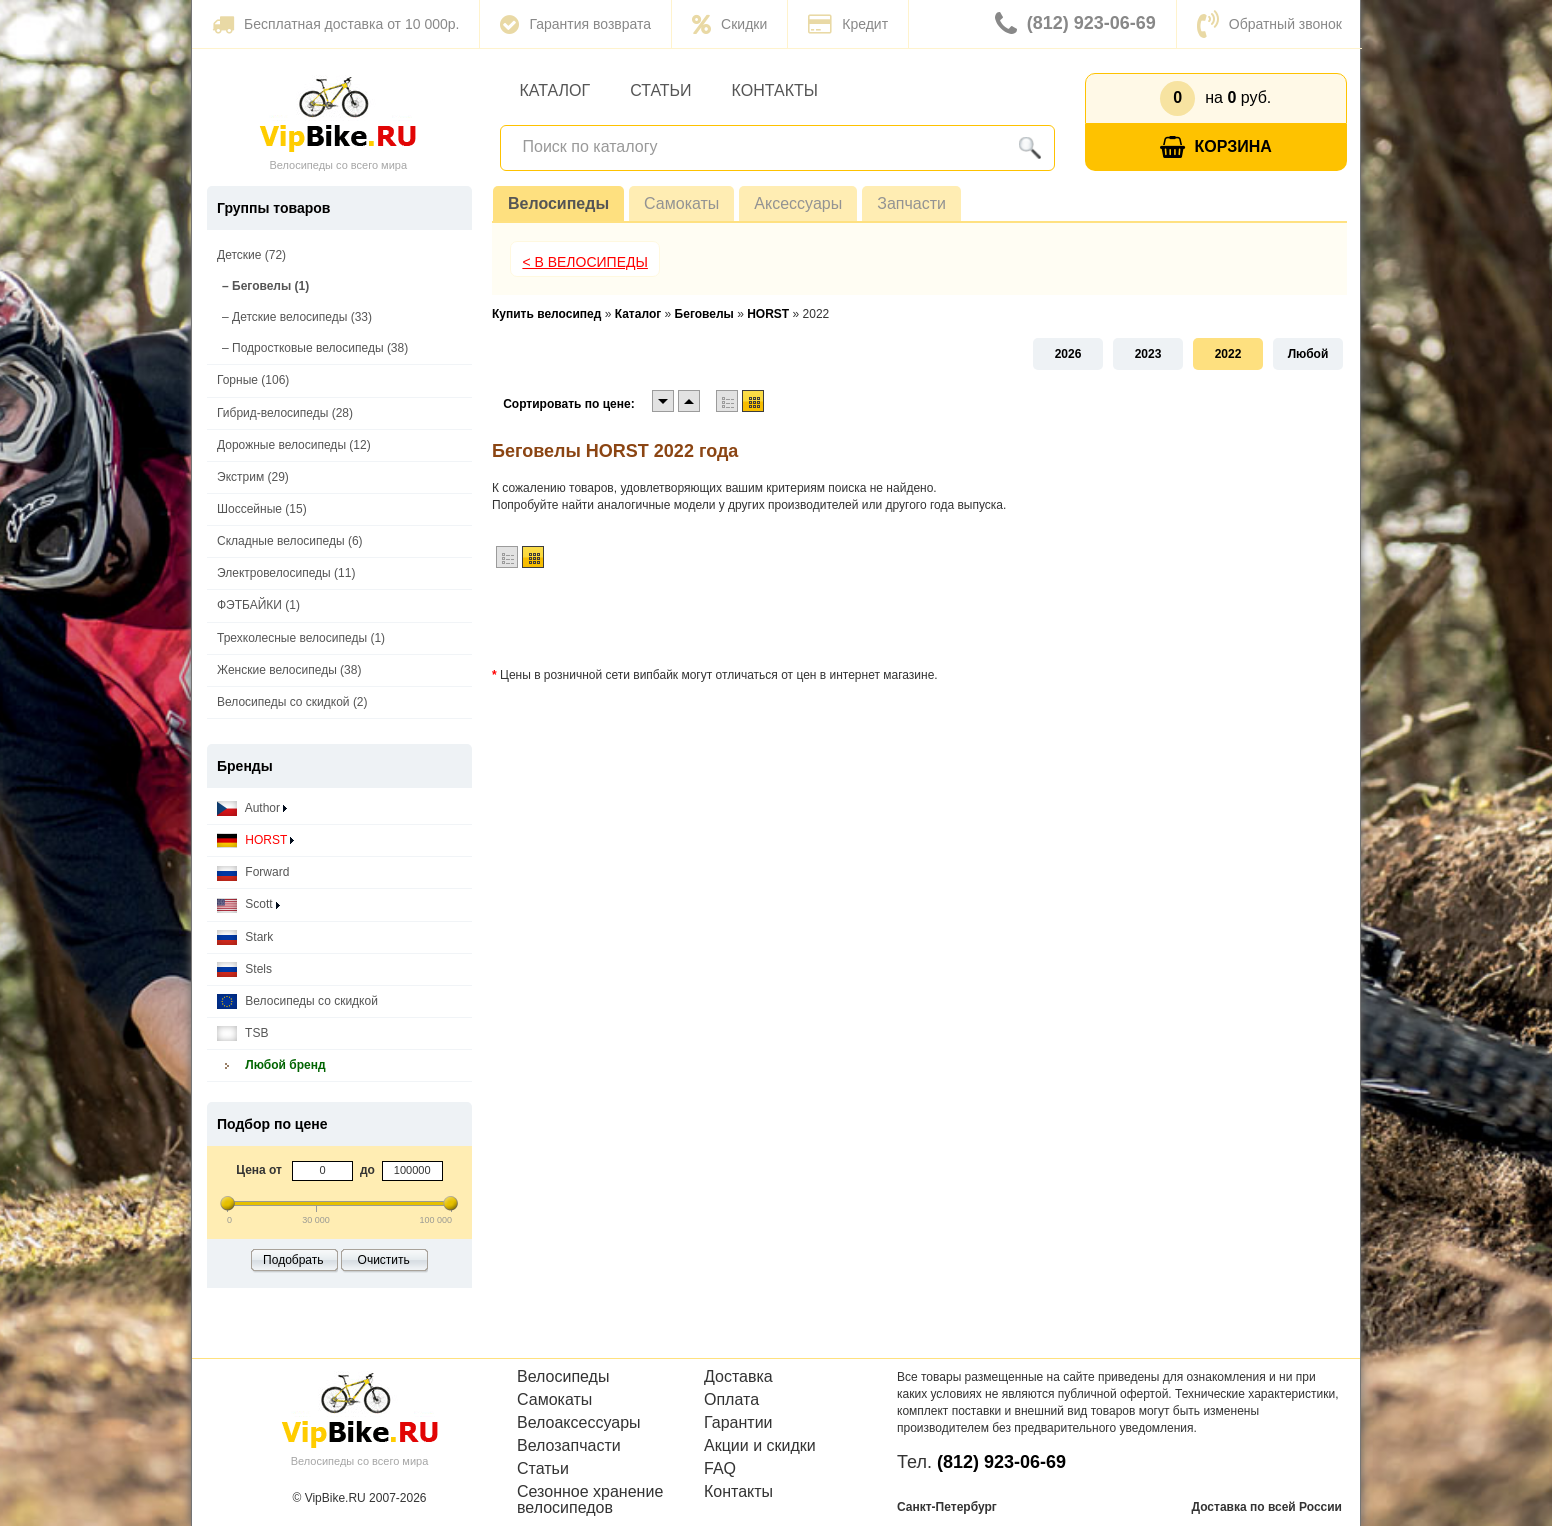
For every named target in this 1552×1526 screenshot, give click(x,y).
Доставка (738, 1377)
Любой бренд (271, 1065)
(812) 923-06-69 (1075, 24)
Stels (244, 969)
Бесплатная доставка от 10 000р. (335, 24)
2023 (1148, 354)
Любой (1308, 354)
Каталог (555, 90)
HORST (255, 840)
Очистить (384, 1260)
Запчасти (911, 203)
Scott (248, 904)
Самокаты (681, 203)
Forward (253, 872)
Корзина (1216, 147)
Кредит (848, 24)
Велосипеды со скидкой (297, 1001)
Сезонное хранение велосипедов (590, 1500)
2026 (1068, 354)
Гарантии (738, 1423)
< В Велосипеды (585, 262)
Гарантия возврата (575, 24)
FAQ (720, 1469)
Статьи (660, 90)
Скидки (729, 24)
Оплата (731, 1400)
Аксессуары (798, 203)
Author (252, 808)
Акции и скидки (760, 1446)
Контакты (775, 90)
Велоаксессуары (579, 1423)
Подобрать (293, 1260)
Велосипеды (558, 203)
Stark (245, 937)
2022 (1228, 354)
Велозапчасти (569, 1446)
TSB (242, 1033)
